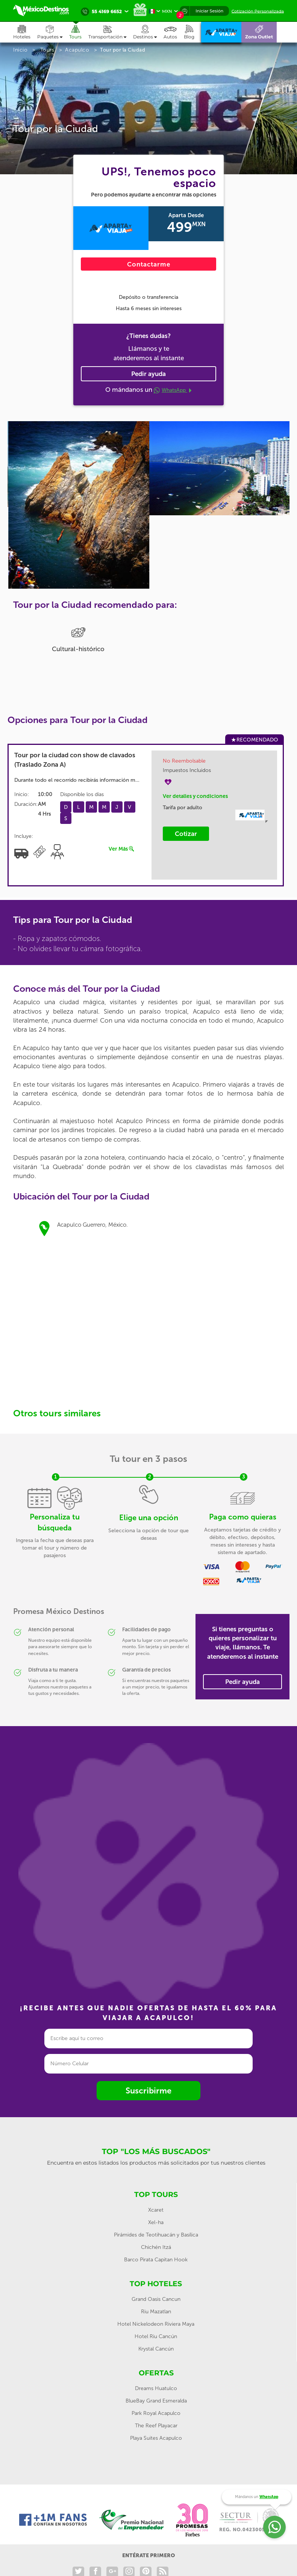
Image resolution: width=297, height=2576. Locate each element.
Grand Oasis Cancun (156, 2299)
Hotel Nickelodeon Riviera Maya (155, 2324)
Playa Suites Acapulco (156, 2438)
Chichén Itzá (156, 2247)
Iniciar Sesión (209, 11)
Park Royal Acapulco (156, 2413)
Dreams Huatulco (156, 2388)
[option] (78, 464)
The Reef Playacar (156, 2425)
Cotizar (186, 833)
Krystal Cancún (156, 2349)
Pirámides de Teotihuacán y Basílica (156, 2235)
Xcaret (156, 2210)
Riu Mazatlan (156, 2311)
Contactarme (148, 264)
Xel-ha (156, 2222)
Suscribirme (148, 2091)
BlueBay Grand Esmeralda (156, 2401)
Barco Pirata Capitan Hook (156, 2259)
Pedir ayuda (148, 374)
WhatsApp (173, 390)
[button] (110, 32)
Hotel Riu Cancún (156, 2336)
